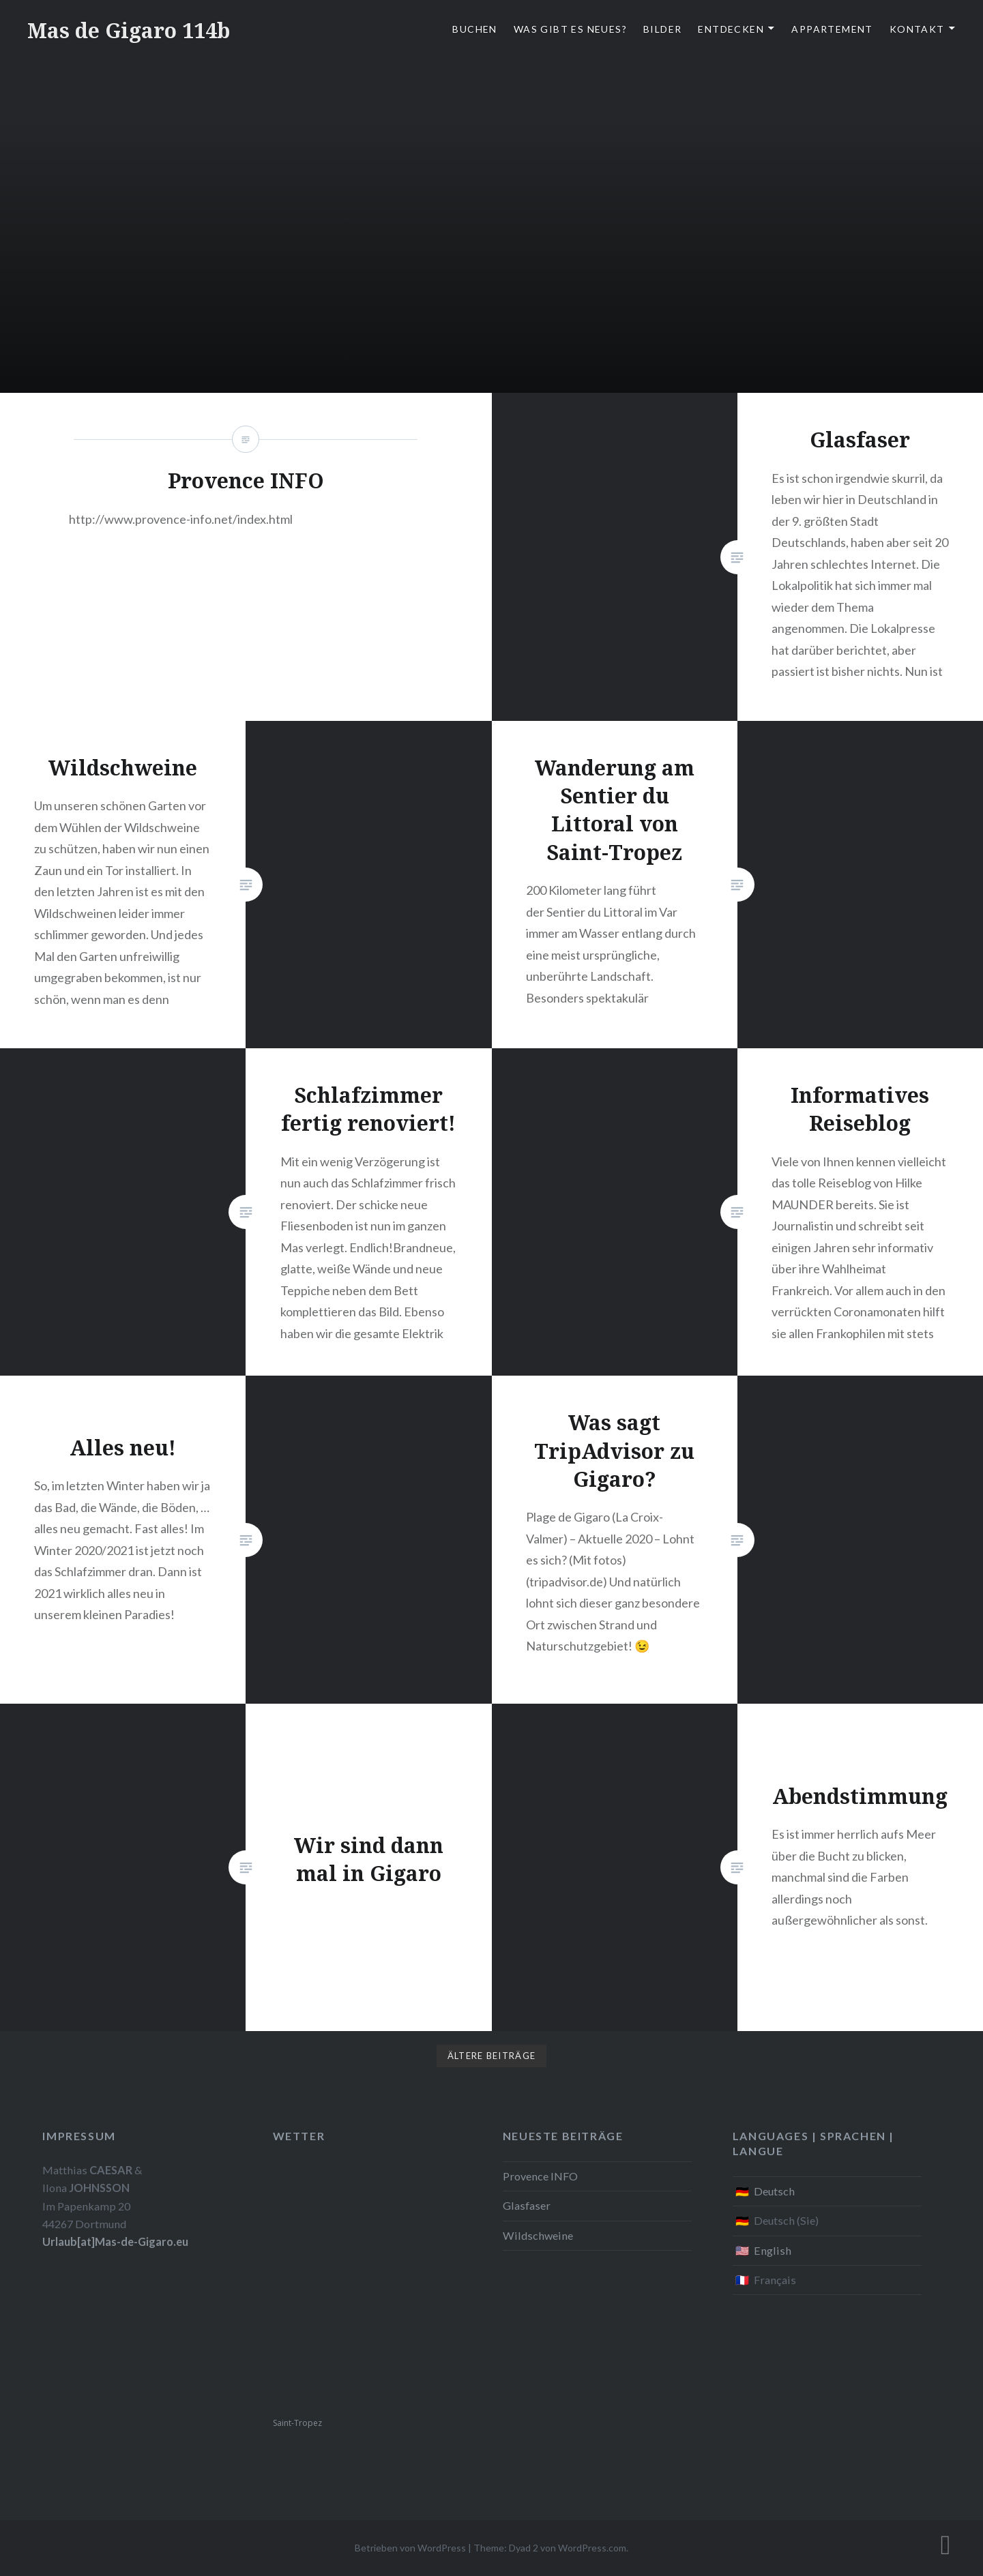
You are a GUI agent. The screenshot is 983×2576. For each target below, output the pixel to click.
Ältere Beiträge (492, 2055)
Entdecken (731, 29)
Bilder (662, 29)
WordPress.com (592, 2547)
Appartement (831, 29)
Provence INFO (540, 2176)
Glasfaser (527, 2205)
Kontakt (917, 29)
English (772, 2250)
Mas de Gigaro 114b (128, 30)
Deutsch (774, 2191)
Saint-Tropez (297, 2423)
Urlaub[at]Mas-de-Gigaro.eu (115, 2241)
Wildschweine (538, 2235)
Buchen (474, 29)
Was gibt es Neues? (570, 29)
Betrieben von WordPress (410, 2547)
